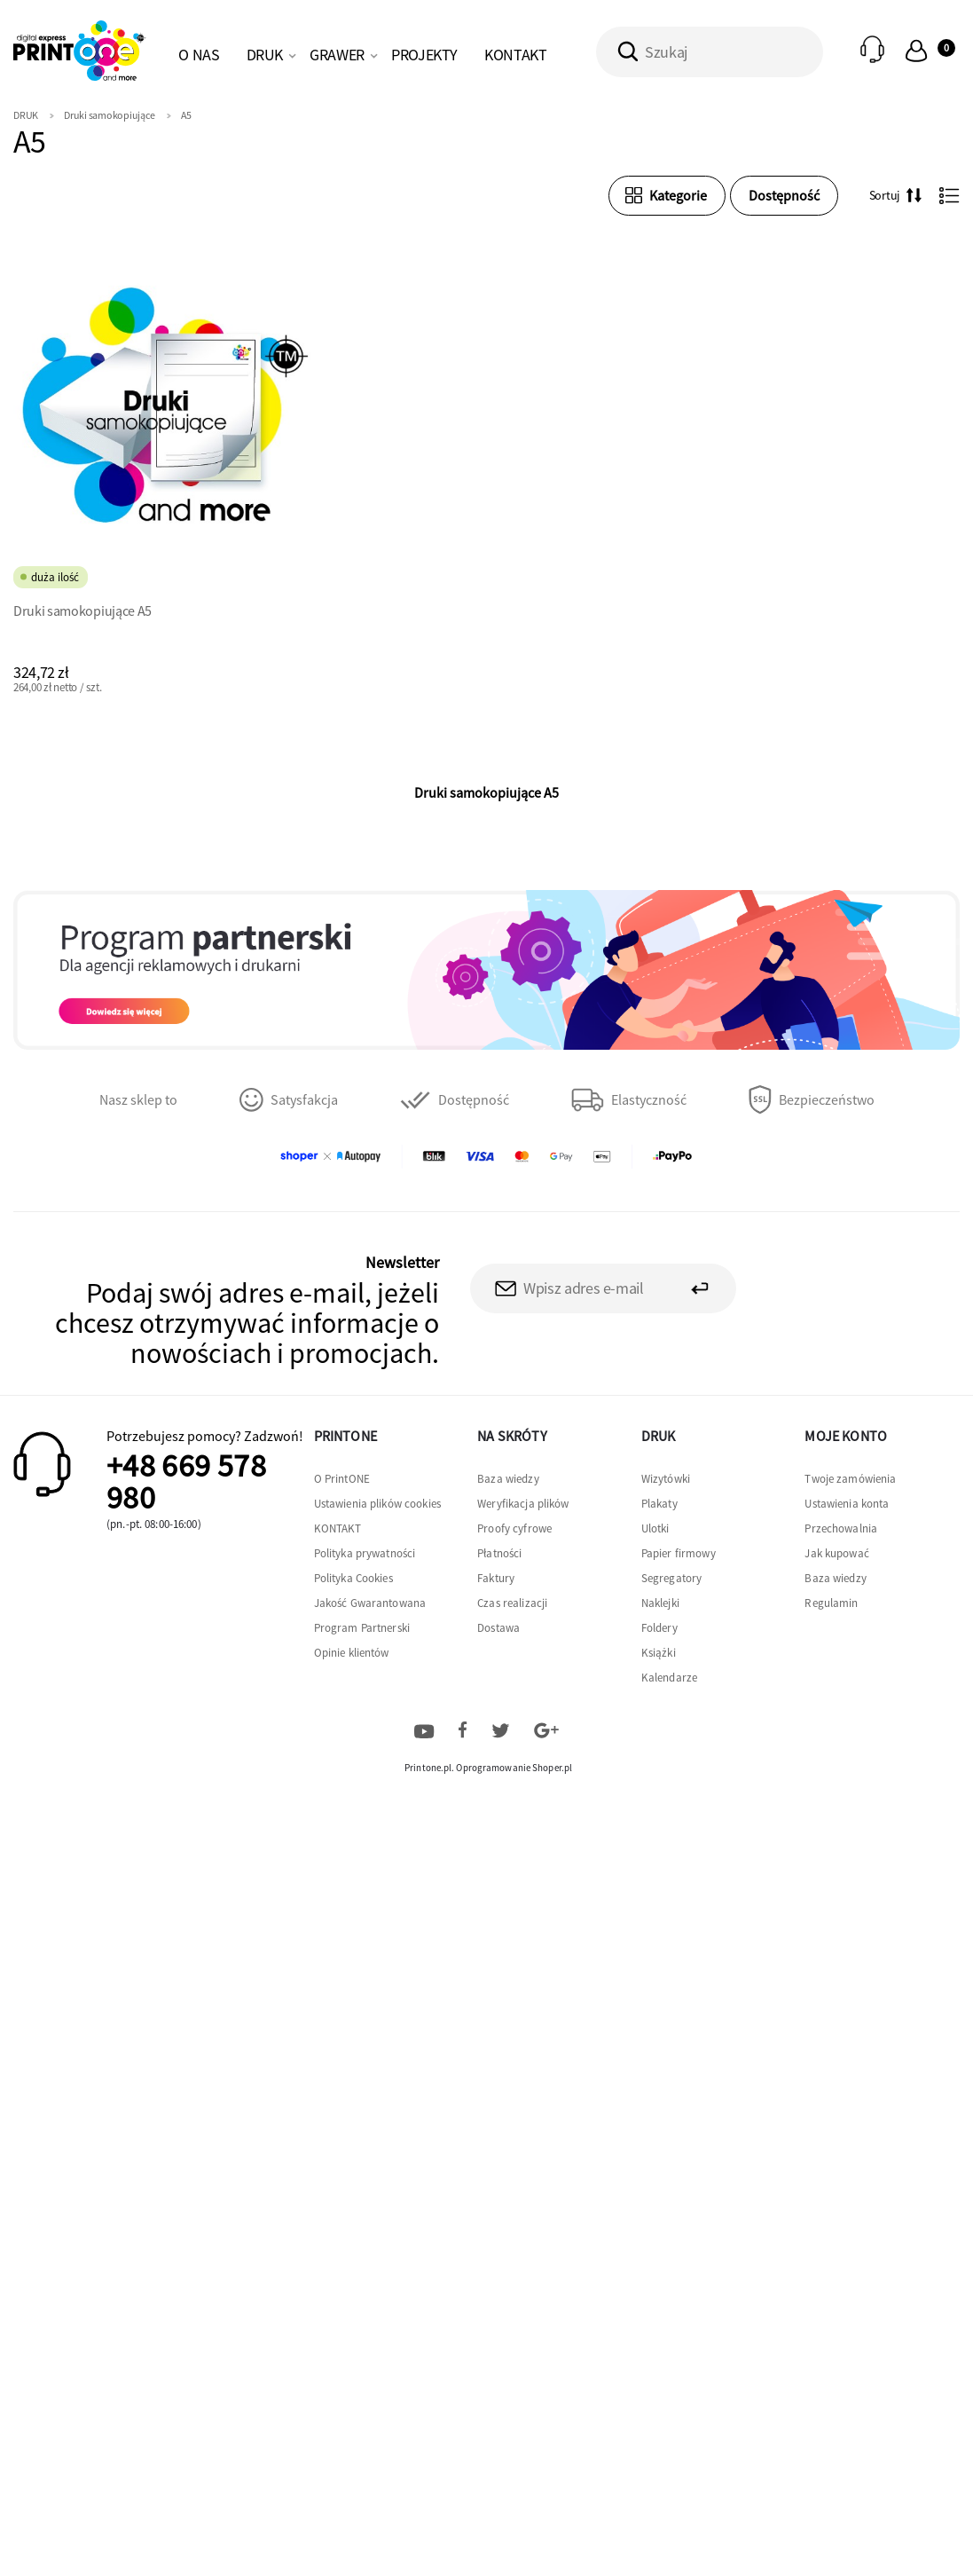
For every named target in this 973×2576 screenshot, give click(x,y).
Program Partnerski (362, 1627)
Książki (658, 1652)
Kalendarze (669, 1677)
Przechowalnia (840, 1528)
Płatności (499, 1553)
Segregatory (671, 1578)
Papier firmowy (678, 1553)
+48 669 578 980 (186, 1481)
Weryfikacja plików (523, 1503)
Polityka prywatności (365, 1553)
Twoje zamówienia (850, 1478)
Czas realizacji (512, 1603)
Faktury (495, 1578)
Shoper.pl (552, 1767)
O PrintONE (342, 1478)
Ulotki (655, 1528)
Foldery (659, 1627)
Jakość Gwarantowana (370, 1603)
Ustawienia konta (846, 1503)
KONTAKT (338, 1528)
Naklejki (660, 1603)
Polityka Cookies (353, 1578)
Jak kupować (836, 1553)
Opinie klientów (351, 1652)
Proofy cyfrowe (514, 1528)
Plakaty (659, 1503)
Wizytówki (665, 1478)
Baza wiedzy (507, 1478)
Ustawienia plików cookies (377, 1503)
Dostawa (498, 1627)
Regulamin (831, 1603)
